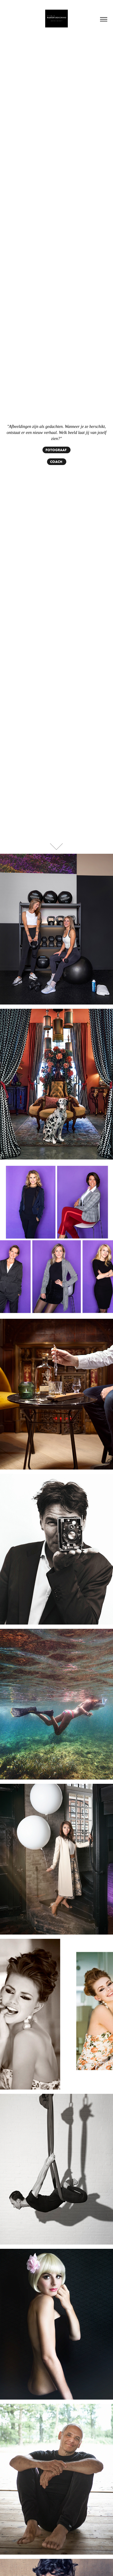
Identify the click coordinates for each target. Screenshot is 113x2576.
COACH (56, 461)
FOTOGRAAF (56, 450)
